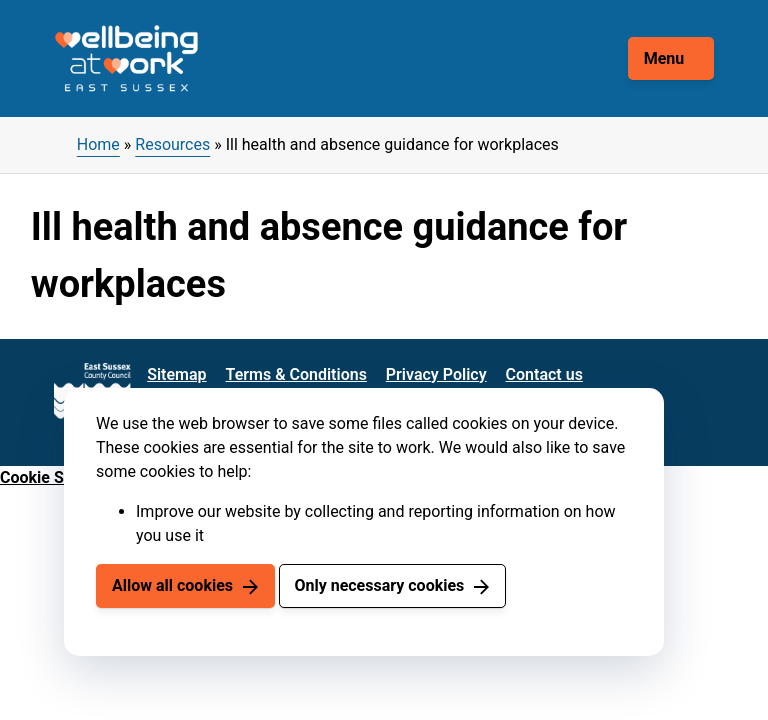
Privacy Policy (436, 374)
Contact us (544, 374)
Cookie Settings (57, 477)
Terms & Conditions (296, 374)
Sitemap (176, 374)
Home (98, 144)
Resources (172, 144)
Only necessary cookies (379, 585)
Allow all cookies (172, 585)
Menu (664, 58)
